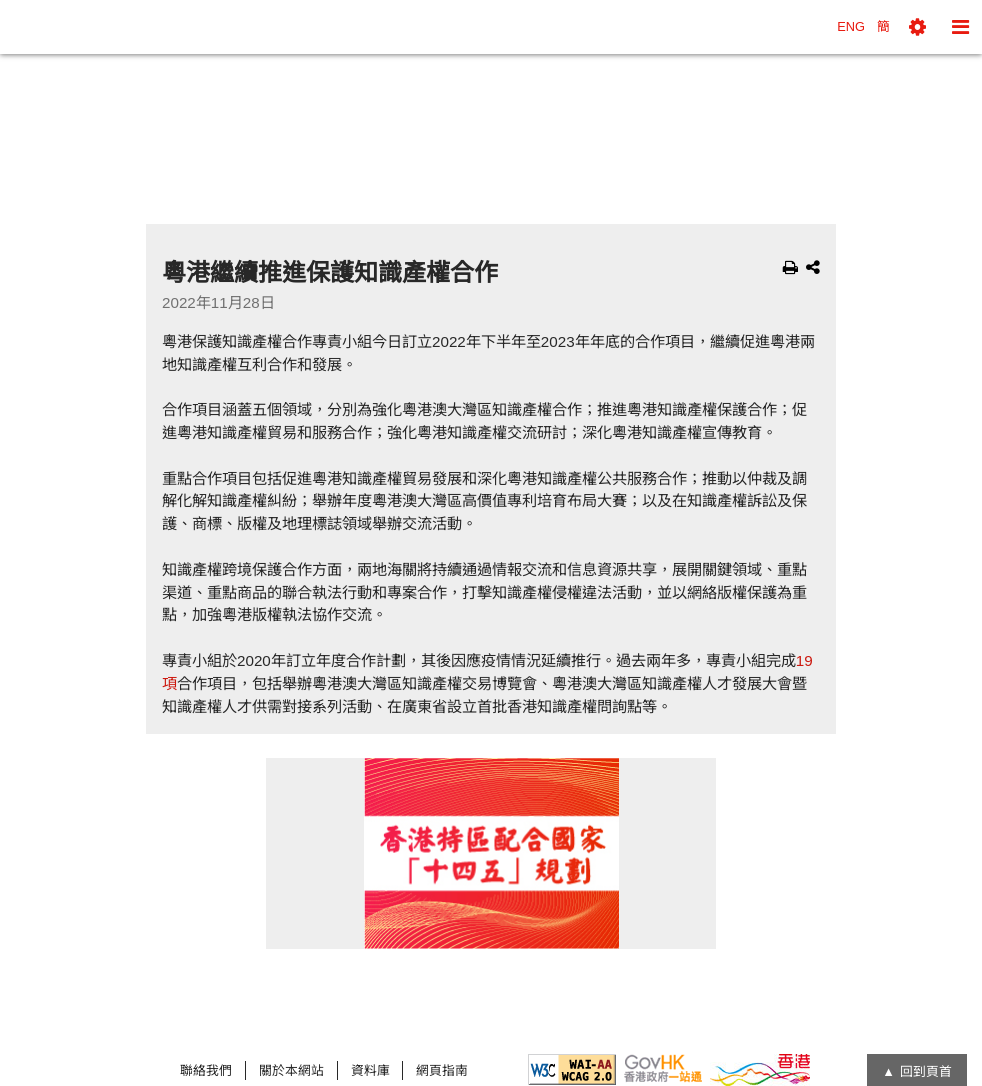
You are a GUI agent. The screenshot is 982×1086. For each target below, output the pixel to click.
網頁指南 (442, 1070)
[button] (917, 27)
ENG (851, 26)
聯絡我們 (206, 1070)
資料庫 (370, 1070)
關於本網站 (291, 1070)
